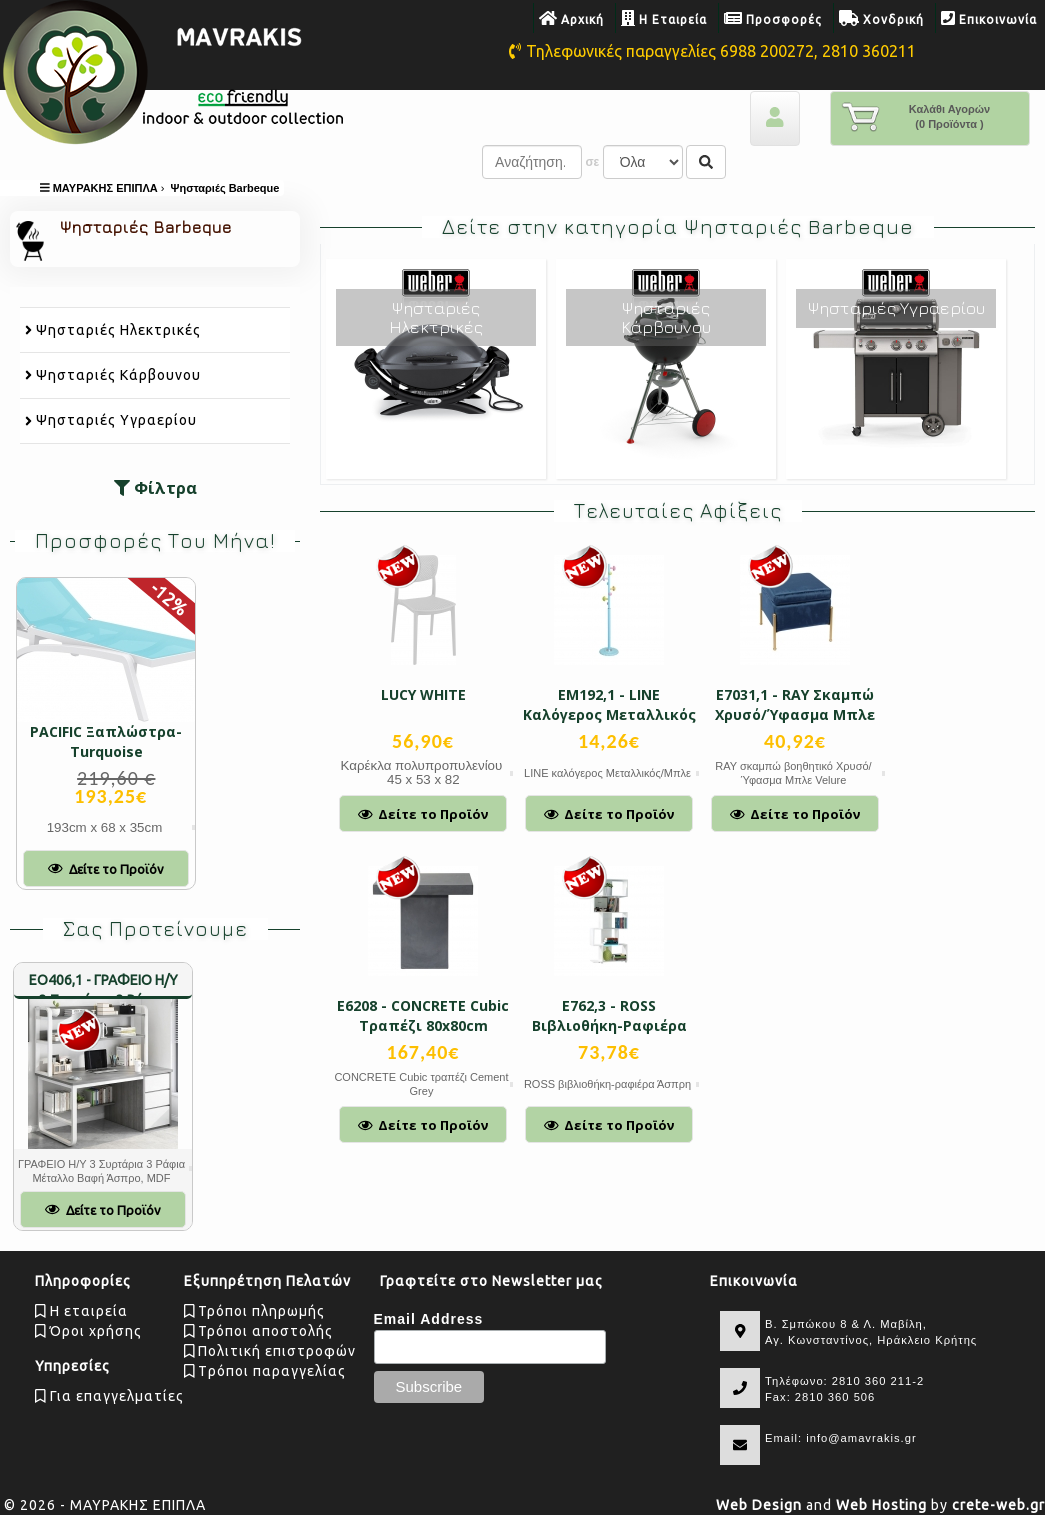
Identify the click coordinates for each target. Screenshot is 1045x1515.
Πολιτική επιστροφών (270, 1351)
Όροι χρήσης (88, 1331)
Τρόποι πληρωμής (255, 1311)
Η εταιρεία (81, 1311)
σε (592, 162)
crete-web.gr (998, 1505)
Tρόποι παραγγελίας (265, 1371)
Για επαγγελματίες (109, 1396)
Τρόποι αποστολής (259, 1331)
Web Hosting (881, 1505)
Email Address (429, 1319)
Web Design (759, 1505)
